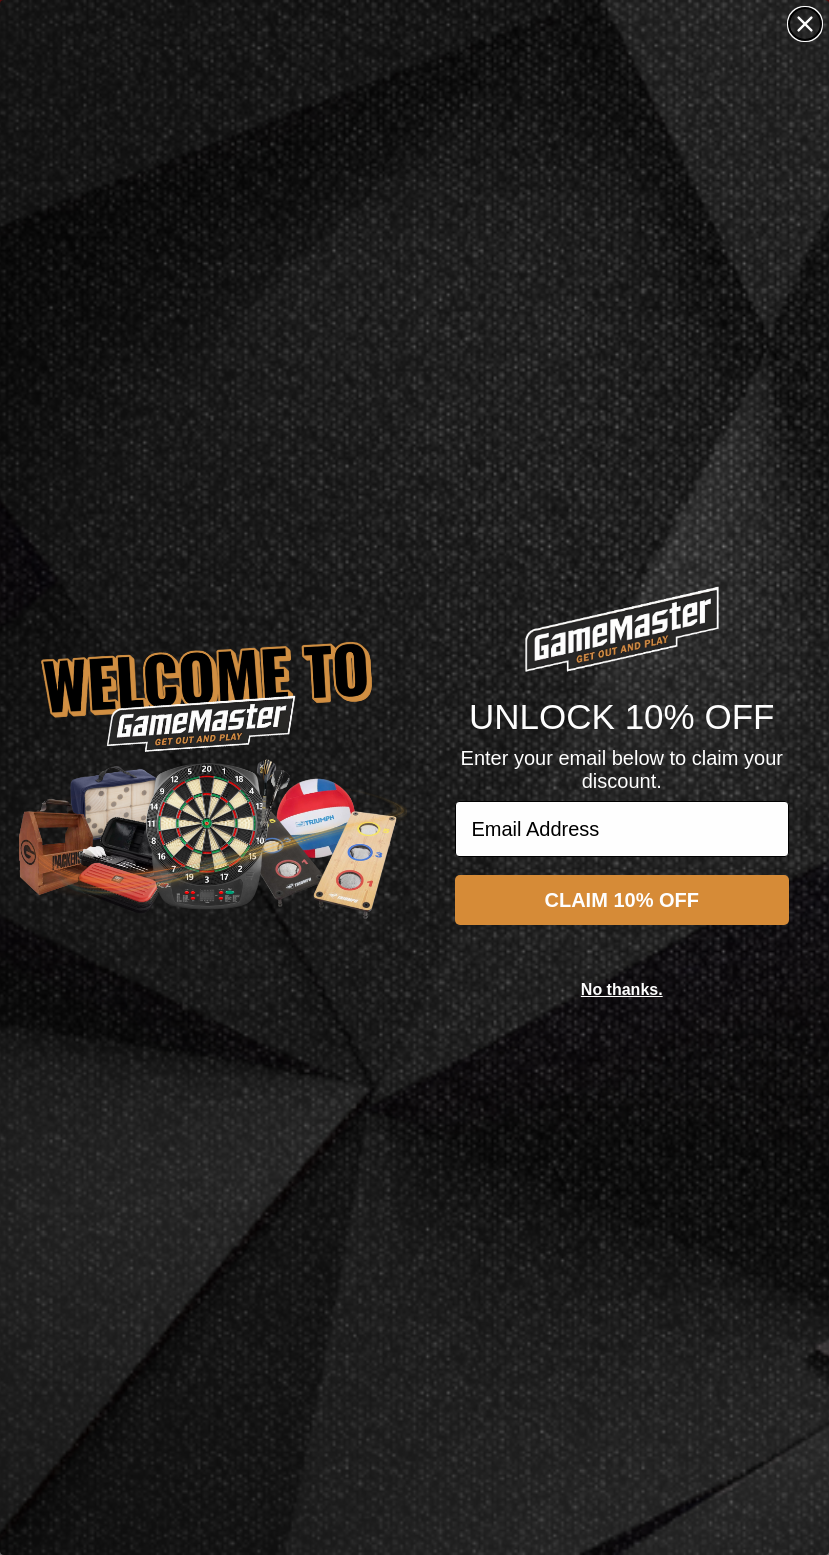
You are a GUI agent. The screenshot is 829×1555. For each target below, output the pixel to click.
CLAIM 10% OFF (622, 900)
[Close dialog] (805, 24)
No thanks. (622, 989)
